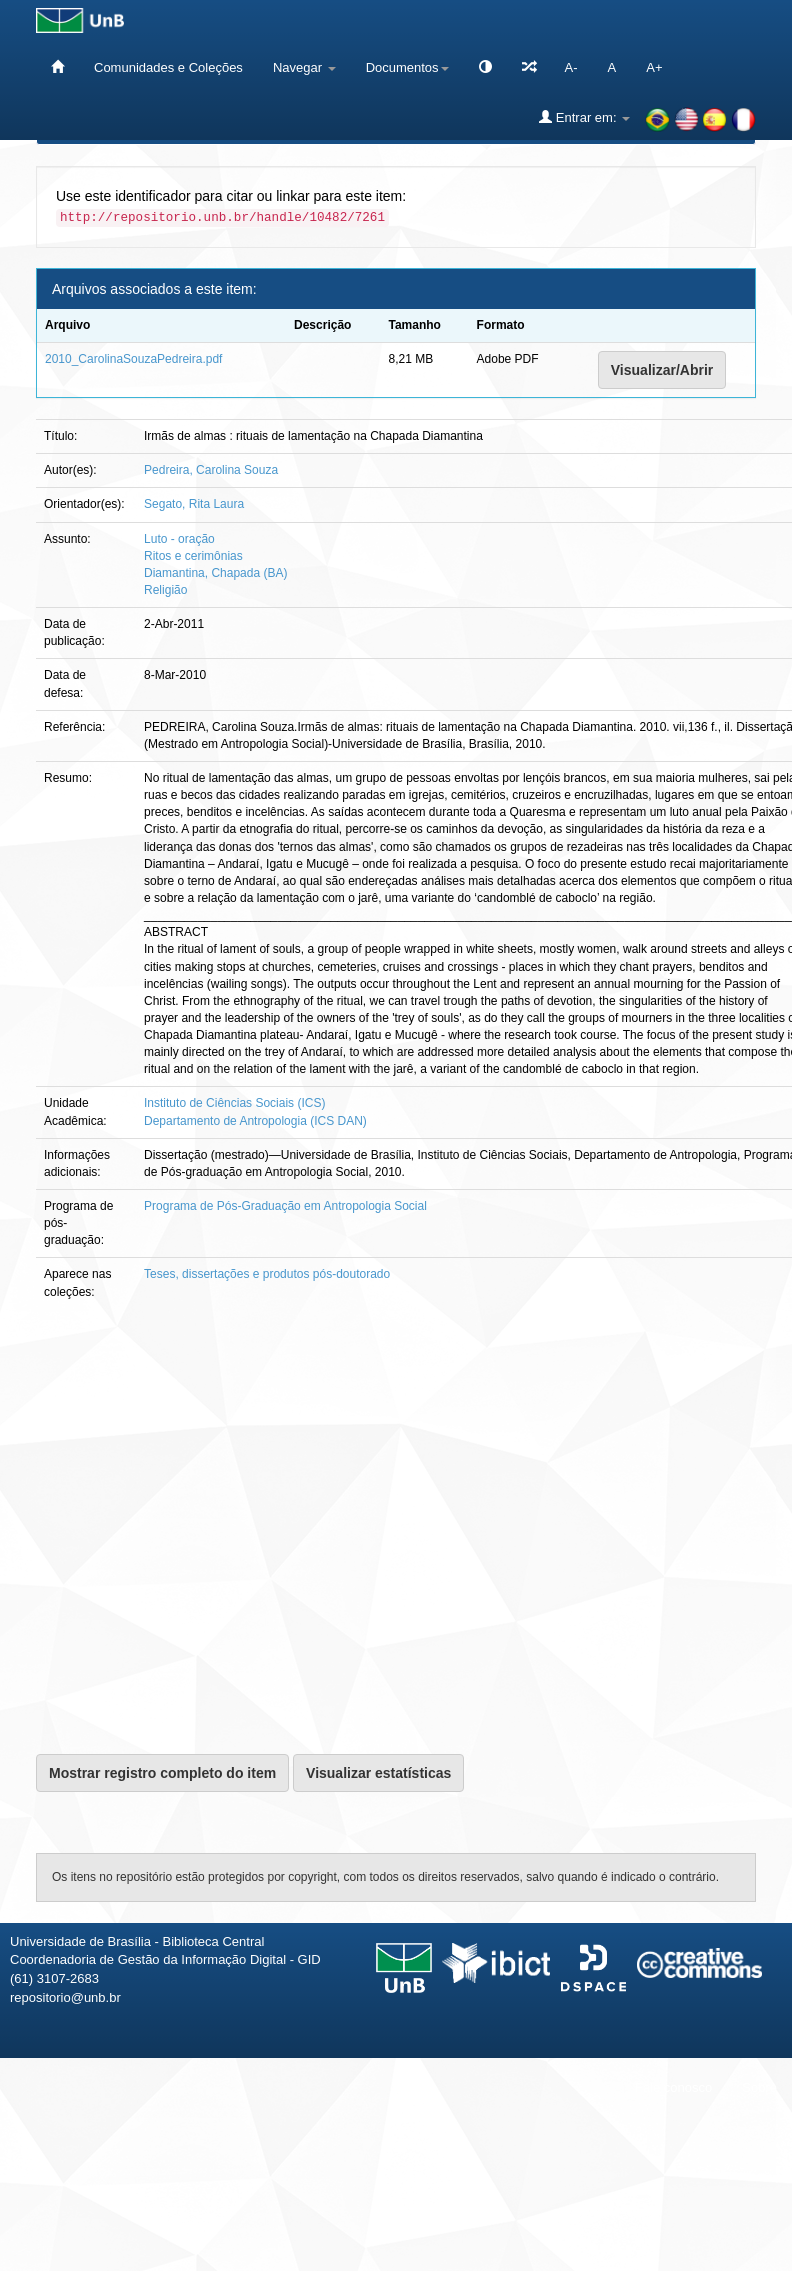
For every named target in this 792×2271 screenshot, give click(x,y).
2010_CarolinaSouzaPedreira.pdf (133, 359)
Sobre (759, 2087)
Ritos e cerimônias (193, 556)
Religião (165, 590)
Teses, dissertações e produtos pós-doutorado (267, 1274)
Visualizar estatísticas (378, 1773)
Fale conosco (673, 2087)
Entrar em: (584, 117)
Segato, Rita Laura (194, 504)
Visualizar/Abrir (662, 370)
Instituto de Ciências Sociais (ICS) (234, 1103)
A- (571, 67)
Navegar (304, 67)
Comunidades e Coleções (168, 67)
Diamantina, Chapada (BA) (215, 573)
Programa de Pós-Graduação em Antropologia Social (285, 1206)
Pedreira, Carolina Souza (211, 470)
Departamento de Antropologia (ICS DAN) (255, 1121)
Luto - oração (179, 539)
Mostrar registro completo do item (162, 1773)
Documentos (407, 67)
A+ (654, 67)
